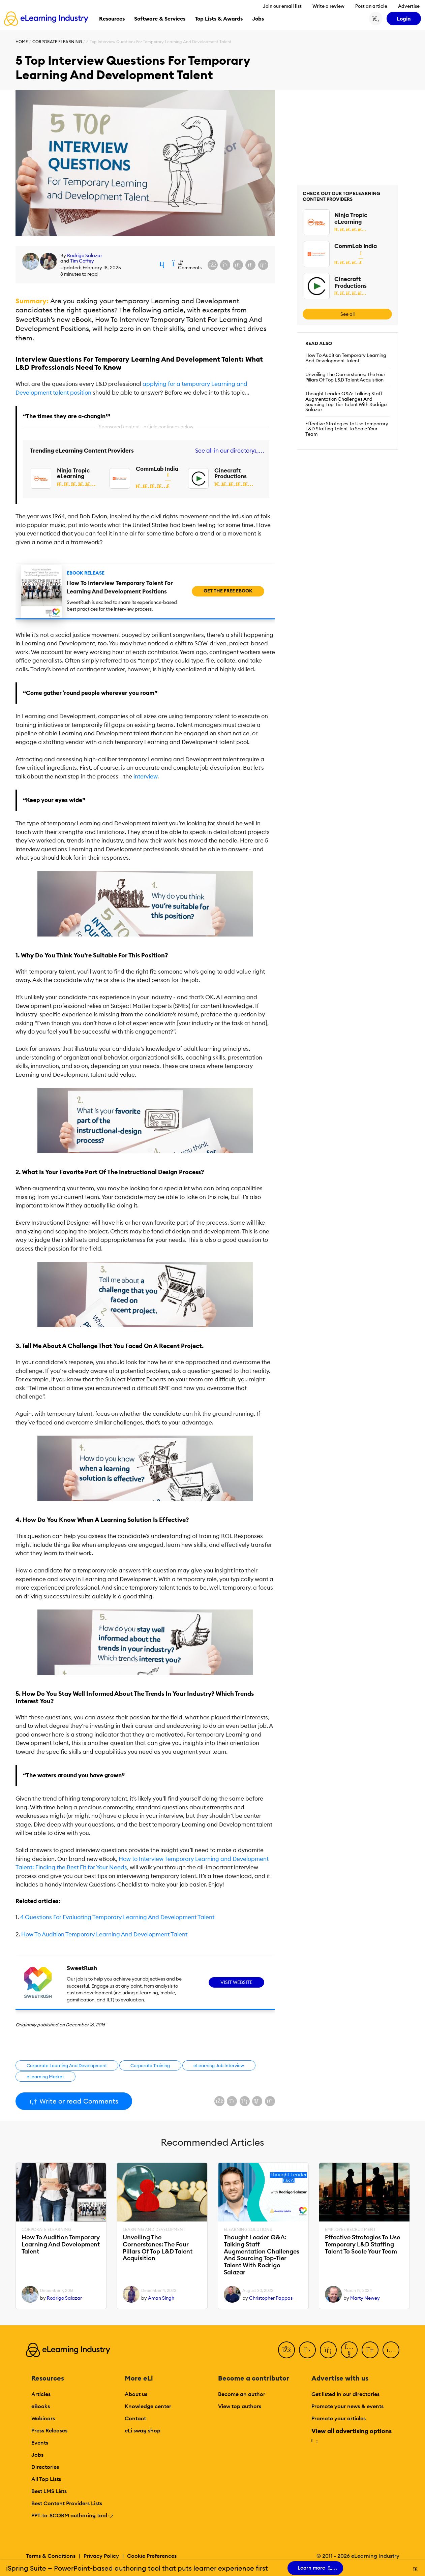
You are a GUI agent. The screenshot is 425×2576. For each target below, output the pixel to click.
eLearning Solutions (248, 2229)
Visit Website (236, 1982)
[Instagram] (391, 2349)
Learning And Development (154, 2229)
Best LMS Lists (49, 2491)
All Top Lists (46, 2479)
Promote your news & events (347, 2406)
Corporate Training (150, 2065)
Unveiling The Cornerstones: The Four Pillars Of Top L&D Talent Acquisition (345, 377)
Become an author (241, 2394)
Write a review (328, 6)
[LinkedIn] (328, 2349)
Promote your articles (338, 2418)
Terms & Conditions (50, 2555)
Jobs (37, 2454)
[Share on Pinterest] (263, 265)
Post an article (371, 6)
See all (347, 314)
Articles (41, 2394)
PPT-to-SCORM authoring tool (72, 2515)
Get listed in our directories (345, 2394)
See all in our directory (228, 450)
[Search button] (376, 18)
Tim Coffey (82, 261)
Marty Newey (365, 2298)
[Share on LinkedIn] (238, 265)
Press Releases (49, 2430)
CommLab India (157, 468)
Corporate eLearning (57, 41)
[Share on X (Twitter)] (225, 265)
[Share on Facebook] (213, 265)
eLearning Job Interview (218, 2065)
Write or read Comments (73, 2101)
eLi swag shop (142, 2430)
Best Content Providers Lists (66, 2503)
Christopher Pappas (271, 2298)
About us (136, 2394)
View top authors (239, 2406)
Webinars (43, 2418)
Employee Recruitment (350, 2229)
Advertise (409, 6)
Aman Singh (161, 2298)
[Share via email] (250, 265)
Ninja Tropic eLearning (73, 473)
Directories (45, 2466)
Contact (135, 2418)
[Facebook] (286, 2349)
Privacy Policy (101, 2555)
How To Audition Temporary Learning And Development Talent (104, 1934)
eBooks (40, 2406)
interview (145, 776)
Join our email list (282, 6)
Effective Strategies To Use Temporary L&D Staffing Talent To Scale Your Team (346, 429)
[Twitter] (307, 2349)
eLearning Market (45, 2076)
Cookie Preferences (152, 2555)
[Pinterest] (370, 2349)
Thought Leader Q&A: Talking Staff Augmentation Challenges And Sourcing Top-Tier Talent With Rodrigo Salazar (346, 401)
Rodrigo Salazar (84, 255)
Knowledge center (148, 2406)
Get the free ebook (228, 591)
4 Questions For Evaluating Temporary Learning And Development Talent (117, 1917)
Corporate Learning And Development (67, 2065)
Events (39, 2442)
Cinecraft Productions (230, 473)
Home (22, 41)
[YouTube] (349, 2349)
